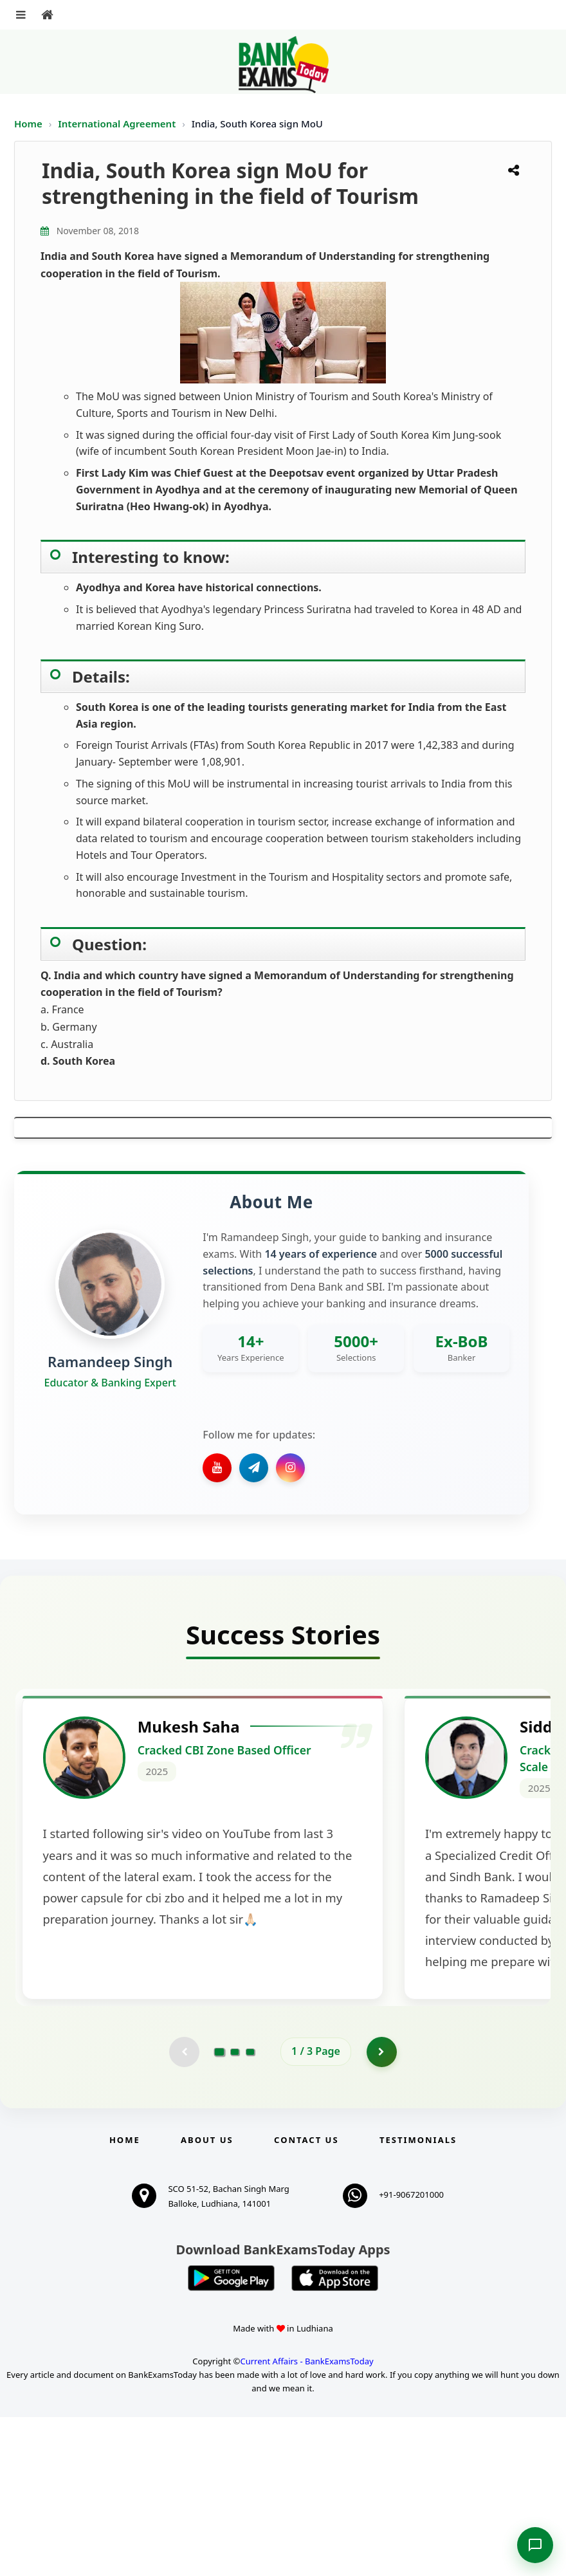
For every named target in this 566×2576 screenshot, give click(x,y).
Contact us (306, 2299)
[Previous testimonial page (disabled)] (183, 2210)
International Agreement (118, 123)
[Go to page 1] (219, 2209)
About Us (207, 2299)
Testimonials (418, 2299)
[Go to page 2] (234, 2210)
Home (28, 123)
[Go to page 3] (250, 2210)
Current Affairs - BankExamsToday (306, 2520)
